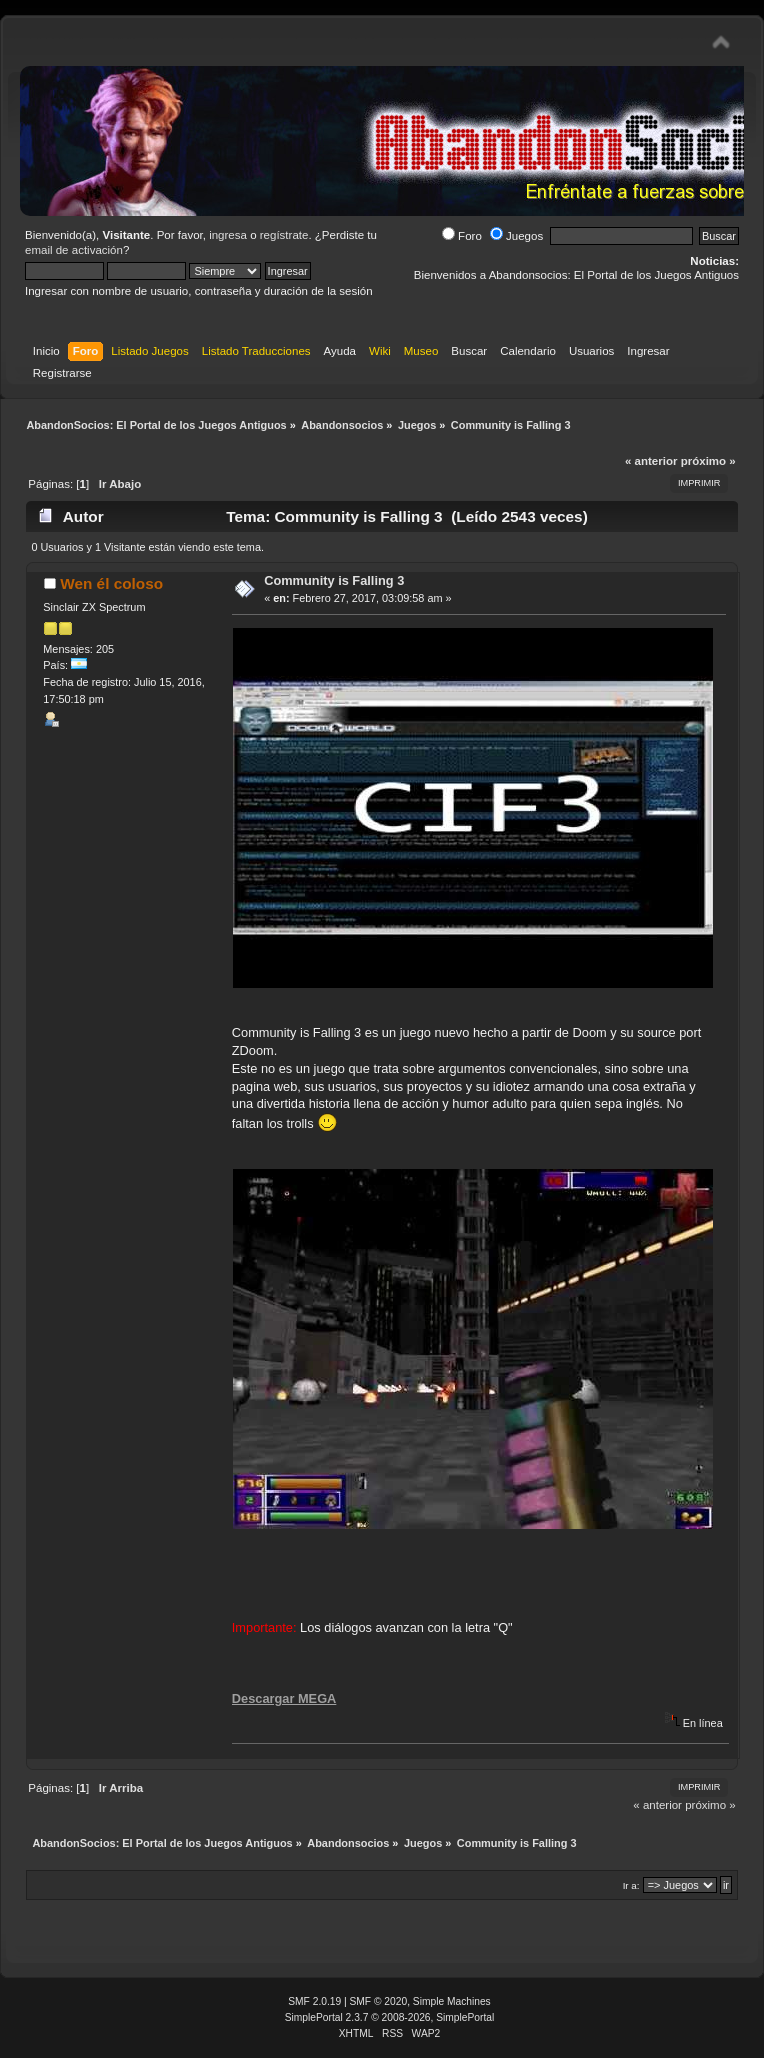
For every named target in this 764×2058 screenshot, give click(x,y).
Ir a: (631, 1885)
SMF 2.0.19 (314, 2001)
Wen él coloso (111, 583)
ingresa (228, 235)
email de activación (74, 250)
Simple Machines (452, 2001)
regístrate (284, 235)
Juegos (516, 236)
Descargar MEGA (284, 1698)
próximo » (708, 461)
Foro (462, 236)
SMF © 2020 (379, 2001)
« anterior (651, 461)
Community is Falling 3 (334, 580)
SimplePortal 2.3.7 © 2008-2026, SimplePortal (390, 2017)
